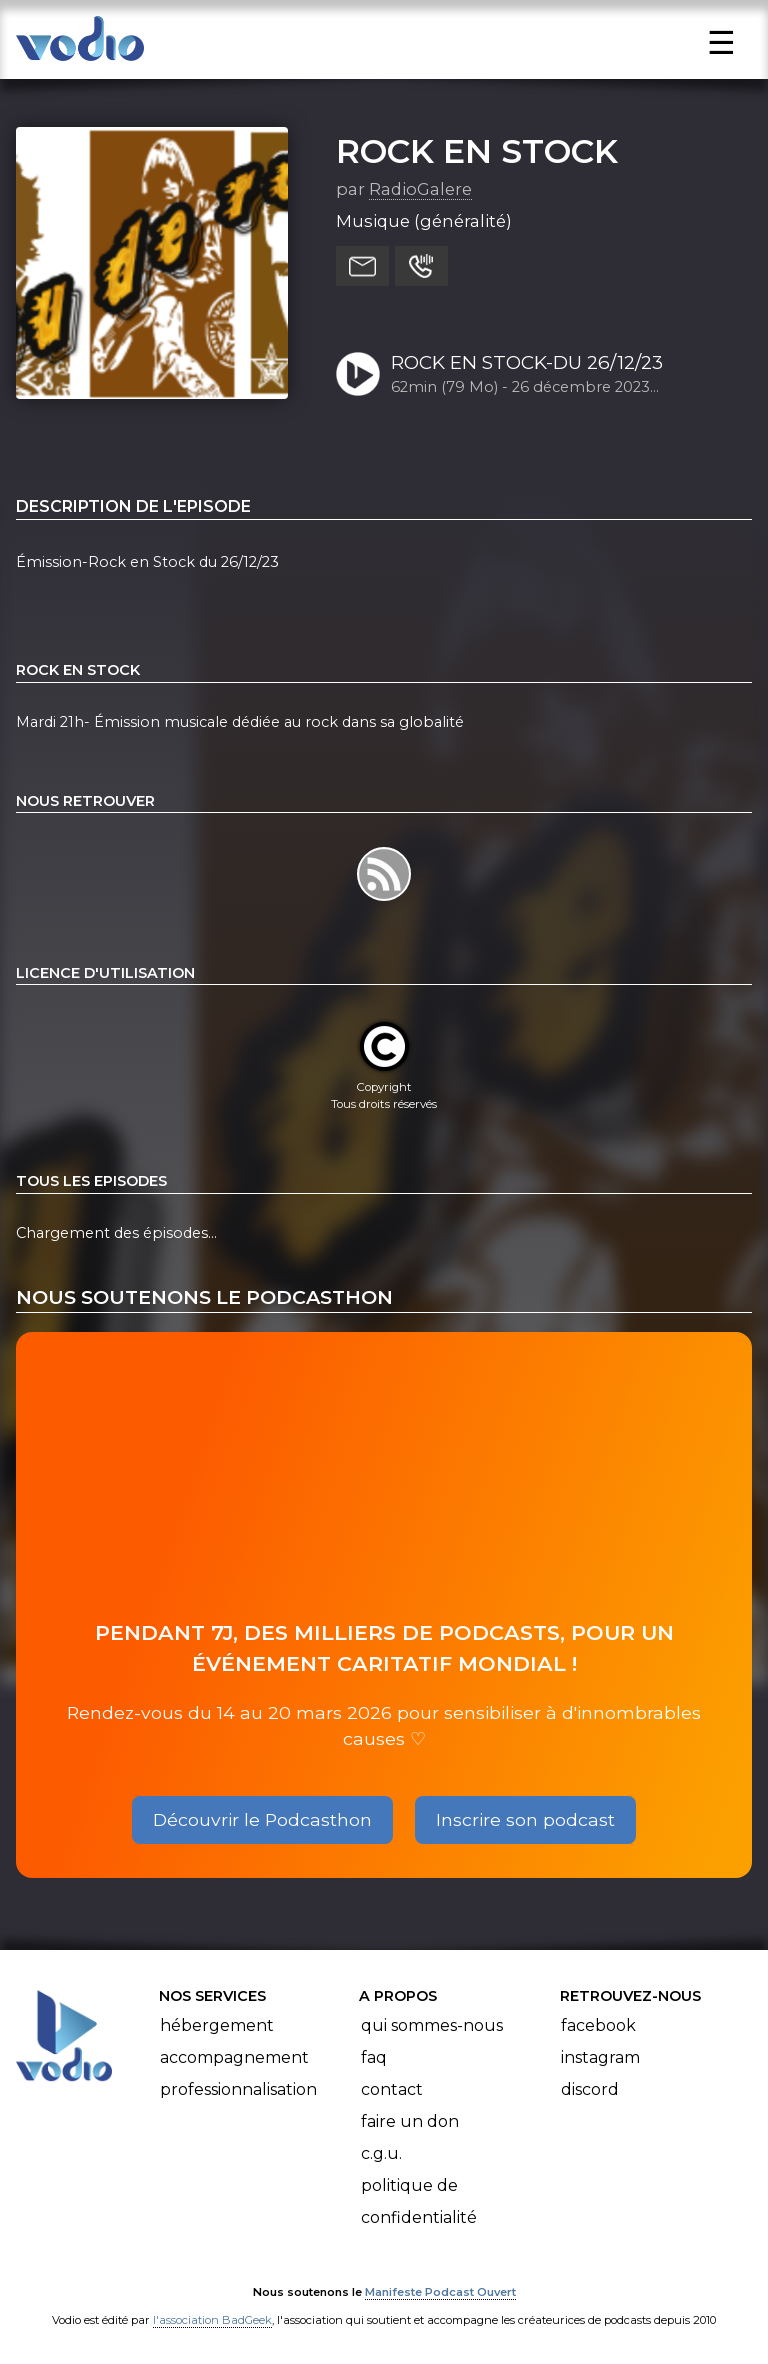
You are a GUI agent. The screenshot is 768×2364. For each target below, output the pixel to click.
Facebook (598, 2025)
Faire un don (410, 2121)
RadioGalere (420, 189)
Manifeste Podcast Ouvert (440, 2292)
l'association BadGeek (212, 2320)
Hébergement (217, 2025)
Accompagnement (234, 2057)
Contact (392, 2089)
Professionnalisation (238, 2089)
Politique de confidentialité (419, 2201)
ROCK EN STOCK (477, 151)
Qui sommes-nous (432, 2025)
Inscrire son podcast (525, 1819)
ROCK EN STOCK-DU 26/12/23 (527, 362)
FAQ (374, 2057)
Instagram (600, 2057)
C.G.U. (381, 2153)
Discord (590, 2089)
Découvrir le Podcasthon (262, 1819)
